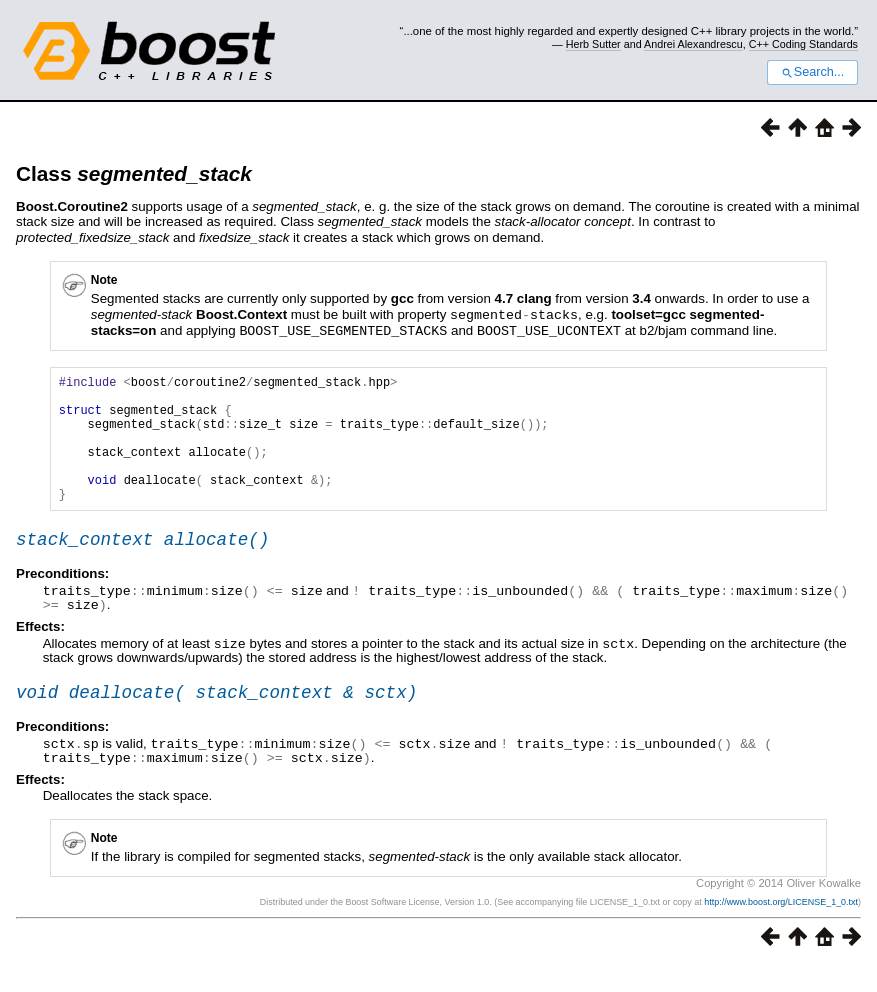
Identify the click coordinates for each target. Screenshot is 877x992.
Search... (812, 72)
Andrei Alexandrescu (693, 44)
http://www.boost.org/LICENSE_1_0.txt (781, 928)
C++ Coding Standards (803, 44)
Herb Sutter (593, 44)
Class (134, 173)
